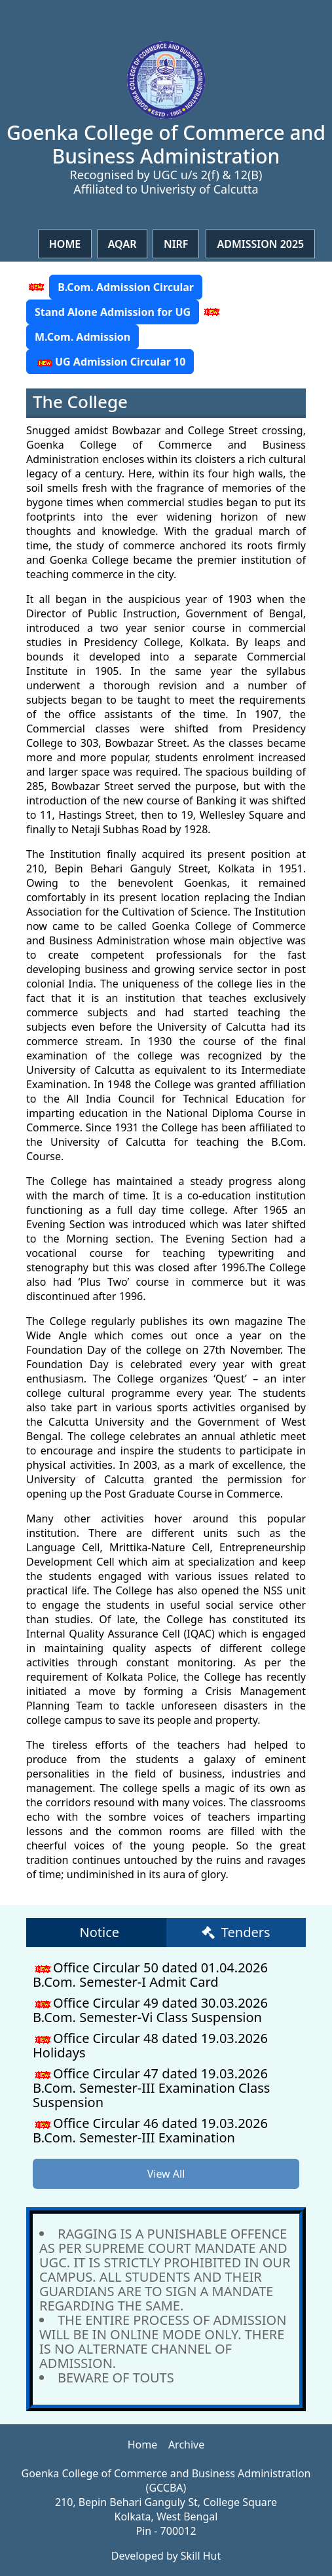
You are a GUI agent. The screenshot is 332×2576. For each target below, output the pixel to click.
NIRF (176, 244)
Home (65, 244)
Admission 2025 (260, 244)
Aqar (122, 244)
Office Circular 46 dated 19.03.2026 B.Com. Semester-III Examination (150, 2130)
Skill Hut (201, 2556)
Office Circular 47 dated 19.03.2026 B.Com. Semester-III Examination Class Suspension (151, 2088)
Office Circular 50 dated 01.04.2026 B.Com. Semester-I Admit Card (150, 1975)
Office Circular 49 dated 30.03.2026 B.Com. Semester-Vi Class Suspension (150, 2010)
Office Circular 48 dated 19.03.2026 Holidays (150, 2045)
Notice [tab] (99, 1932)
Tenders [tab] (236, 1932)
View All (166, 2174)
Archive (186, 2444)
